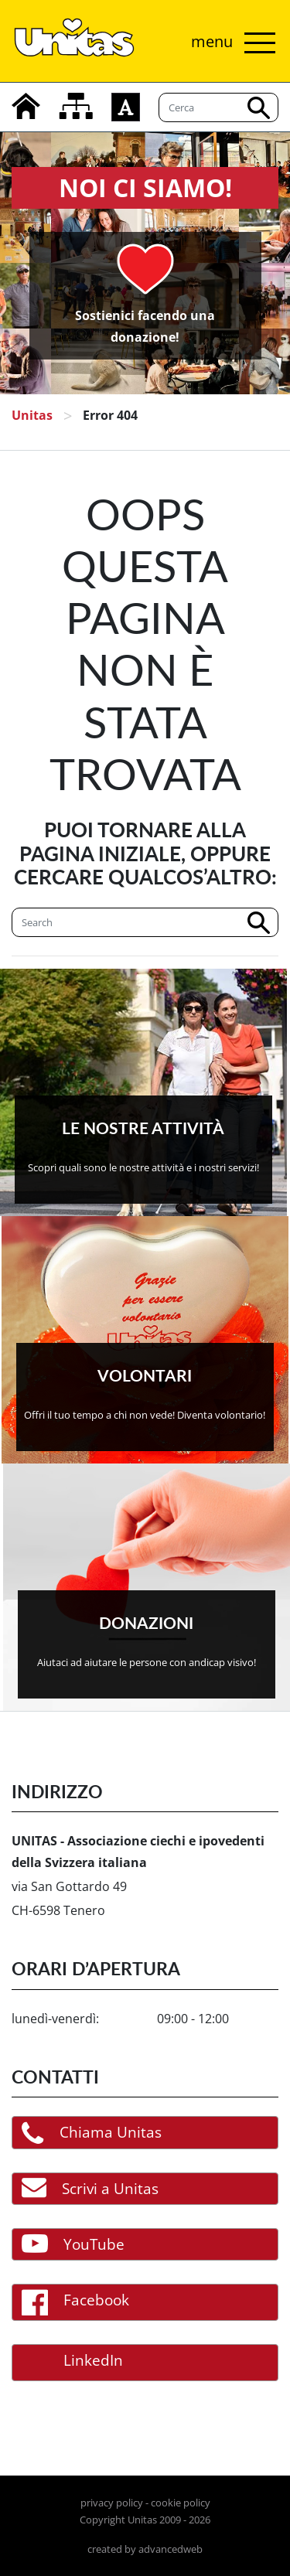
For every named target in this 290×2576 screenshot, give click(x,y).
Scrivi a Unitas (90, 2188)
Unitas (32, 415)
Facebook (75, 2302)
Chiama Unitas (92, 2132)
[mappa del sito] (76, 106)
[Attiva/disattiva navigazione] (229, 43)
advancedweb (170, 2549)
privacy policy (111, 2503)
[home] (26, 106)
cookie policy (180, 2503)
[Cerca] (145, 922)
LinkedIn (72, 2362)
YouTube (73, 2244)
